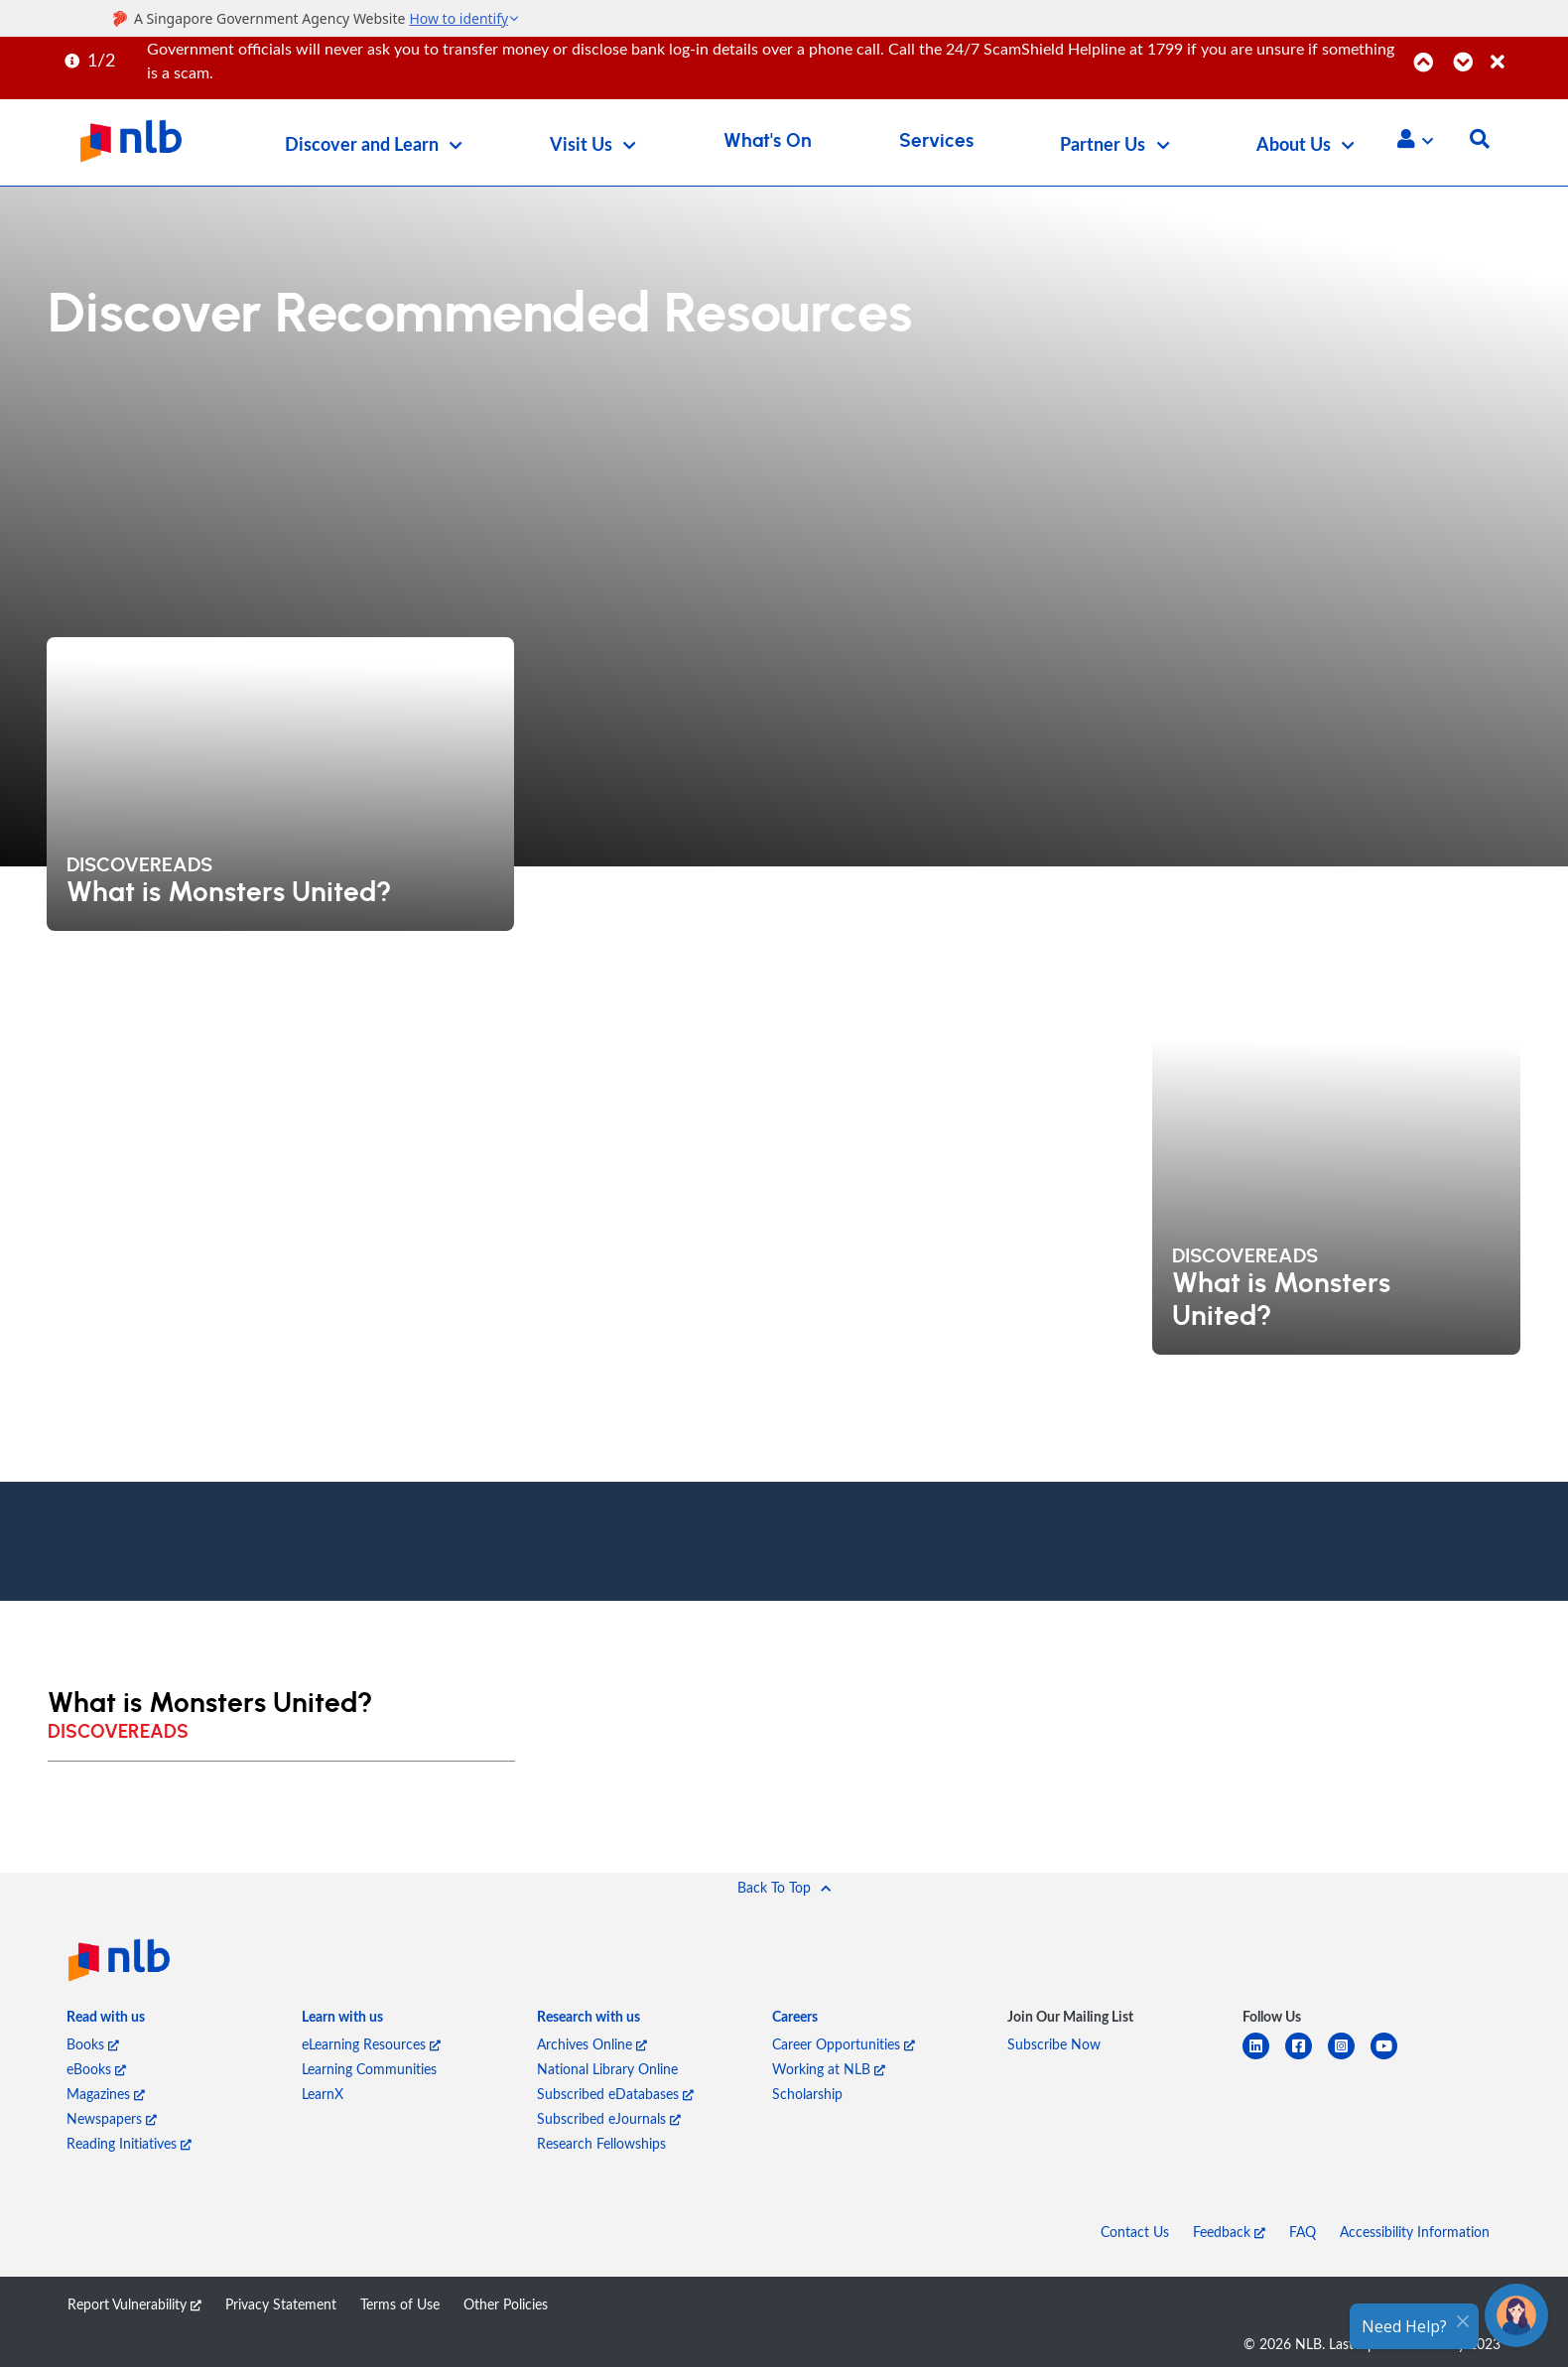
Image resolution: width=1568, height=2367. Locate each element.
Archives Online (592, 2044)
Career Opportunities (843, 2044)
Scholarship (807, 2093)
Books (92, 2044)
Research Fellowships (601, 2143)
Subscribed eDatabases (615, 2093)
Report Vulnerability (134, 2304)
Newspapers (111, 2118)
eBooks (96, 2068)
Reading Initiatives (129, 2143)
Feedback (1229, 2231)
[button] (1415, 139)
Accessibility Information (1415, 2231)
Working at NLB (828, 2068)
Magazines (105, 2093)
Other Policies (505, 2304)
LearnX (322, 2093)
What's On (767, 141)
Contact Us (1135, 2231)
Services (936, 141)
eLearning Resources (371, 2044)
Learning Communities (369, 2068)
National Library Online (607, 2068)
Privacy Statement (280, 2304)
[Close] (1526, 51)
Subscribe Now (1054, 2044)
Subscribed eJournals (609, 2118)
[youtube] (1392, 2058)
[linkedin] (1263, 2058)
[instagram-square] (1349, 2058)
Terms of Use (400, 2304)
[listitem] (105, 2021)
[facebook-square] (1306, 2058)
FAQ (1302, 2231)
